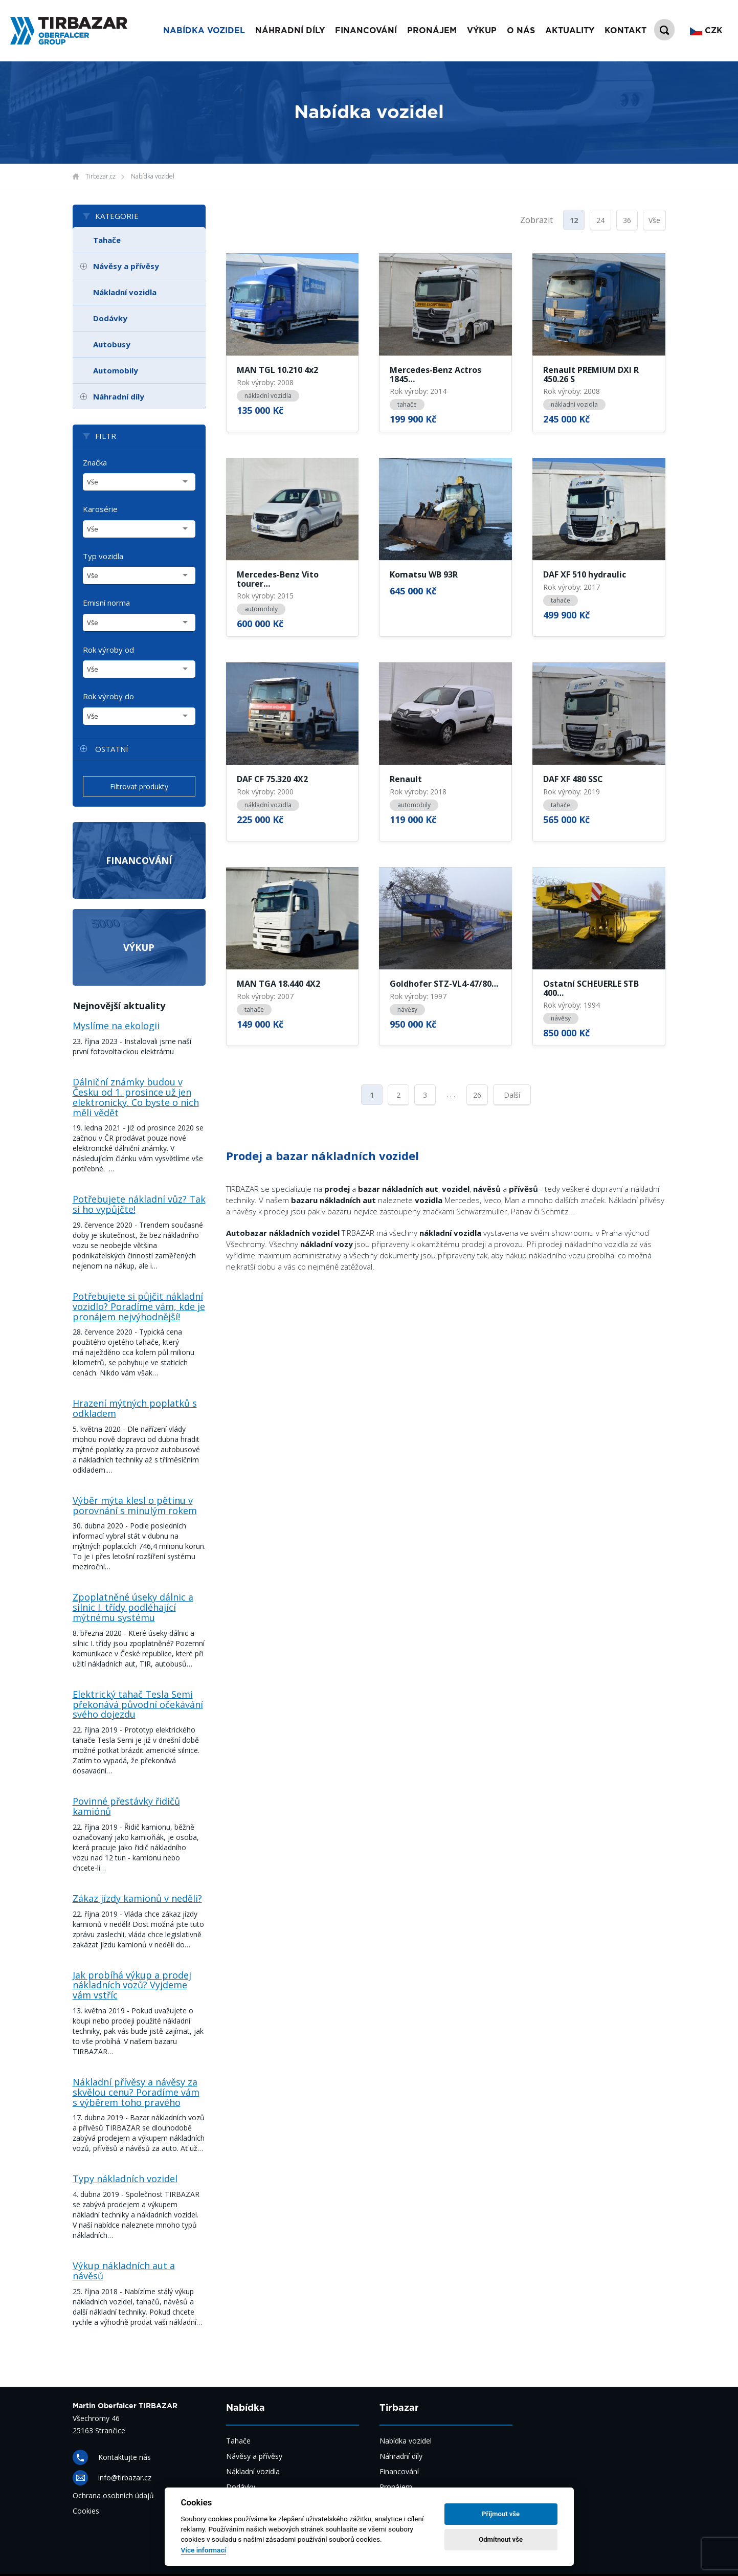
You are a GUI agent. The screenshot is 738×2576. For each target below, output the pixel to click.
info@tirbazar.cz (124, 2477)
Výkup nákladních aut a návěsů (124, 2270)
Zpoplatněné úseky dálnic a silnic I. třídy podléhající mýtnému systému (133, 1607)
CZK (706, 31)
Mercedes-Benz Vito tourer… (278, 579)
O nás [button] (521, 31)
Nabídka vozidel (152, 176)
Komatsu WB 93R (424, 575)
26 (477, 1095)
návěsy (407, 1009)
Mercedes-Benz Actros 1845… (435, 375)
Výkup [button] (482, 31)
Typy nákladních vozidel (125, 2178)
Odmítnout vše (501, 2539)
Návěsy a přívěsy (126, 266)
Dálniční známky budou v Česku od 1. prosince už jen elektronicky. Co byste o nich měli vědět (136, 1097)
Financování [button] (366, 31)
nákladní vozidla (268, 395)
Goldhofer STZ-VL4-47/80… (444, 984)
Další (512, 1095)
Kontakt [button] (625, 31)
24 (600, 220)
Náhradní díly (290, 31)
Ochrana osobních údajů (113, 2495)
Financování (139, 860)
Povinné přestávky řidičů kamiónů (126, 1806)
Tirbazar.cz (100, 176)
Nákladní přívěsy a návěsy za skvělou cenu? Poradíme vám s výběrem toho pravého (136, 2092)
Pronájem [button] (432, 31)
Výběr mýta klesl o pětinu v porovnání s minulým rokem (135, 1505)
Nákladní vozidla (124, 292)
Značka (95, 462)
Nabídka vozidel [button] (204, 31)
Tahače (107, 240)
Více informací (204, 2550)
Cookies (86, 2511)
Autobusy (111, 344)
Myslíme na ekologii (116, 1025)
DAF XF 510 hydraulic (584, 575)
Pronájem (395, 2487)
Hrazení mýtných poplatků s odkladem (135, 1408)
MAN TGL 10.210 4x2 (277, 370)
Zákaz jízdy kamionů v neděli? (137, 1898)
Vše (654, 220)
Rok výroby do (108, 696)
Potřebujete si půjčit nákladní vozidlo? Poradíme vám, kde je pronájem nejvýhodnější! (139, 1306)
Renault (406, 779)
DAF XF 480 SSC (573, 779)
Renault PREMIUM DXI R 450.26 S (591, 375)
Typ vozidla (103, 556)
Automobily (115, 370)
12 (574, 220)
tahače (407, 404)
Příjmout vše (501, 2514)
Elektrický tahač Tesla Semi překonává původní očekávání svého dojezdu (138, 1704)
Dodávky (110, 318)
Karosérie (100, 509)
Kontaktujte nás (124, 2457)
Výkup (138, 947)
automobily (261, 609)
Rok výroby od (108, 650)
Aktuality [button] (569, 31)
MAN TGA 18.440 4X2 (278, 984)
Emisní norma (106, 602)
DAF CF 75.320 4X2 (272, 779)
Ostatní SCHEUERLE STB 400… (591, 988)
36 (627, 220)
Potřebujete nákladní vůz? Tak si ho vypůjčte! (139, 1204)
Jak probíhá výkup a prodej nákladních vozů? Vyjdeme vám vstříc (132, 1985)
